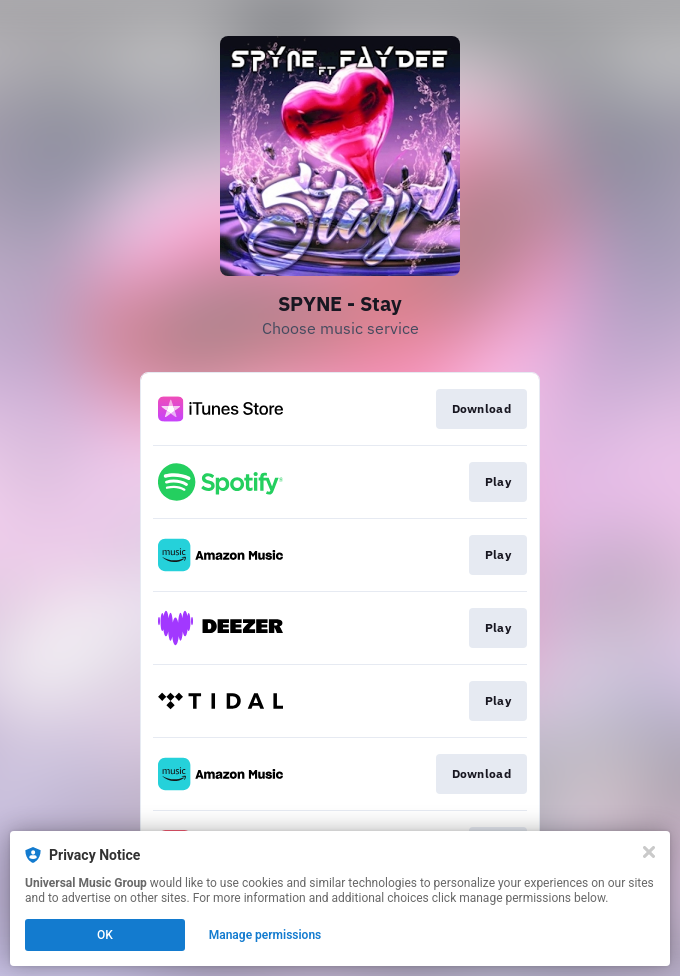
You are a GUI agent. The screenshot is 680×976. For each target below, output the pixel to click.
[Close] (649, 852)
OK (105, 935)
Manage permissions (265, 935)
